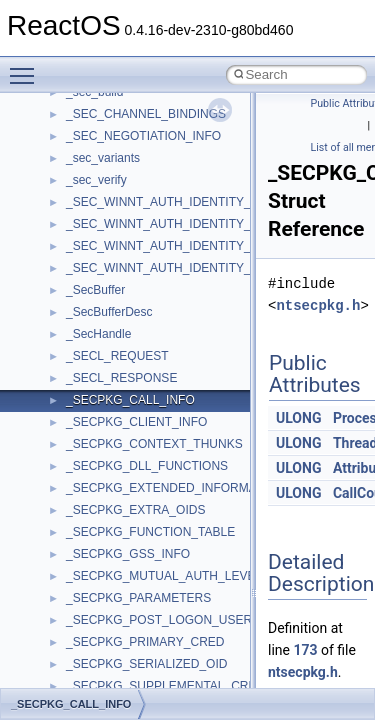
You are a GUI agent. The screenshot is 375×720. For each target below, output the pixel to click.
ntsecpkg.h (318, 305)
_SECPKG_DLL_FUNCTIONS (147, 466)
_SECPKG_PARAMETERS (138, 598)
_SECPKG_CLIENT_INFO (136, 422)
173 (305, 650)
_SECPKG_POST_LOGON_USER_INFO (176, 620)
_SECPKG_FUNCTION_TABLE (150, 532)
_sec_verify (96, 180)
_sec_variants (103, 158)
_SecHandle (98, 334)
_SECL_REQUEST (117, 356)
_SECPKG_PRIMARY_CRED (145, 642)
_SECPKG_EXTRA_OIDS (135, 510)
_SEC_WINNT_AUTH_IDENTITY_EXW (172, 246)
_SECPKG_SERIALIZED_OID (146, 664)
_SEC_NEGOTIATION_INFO (143, 136)
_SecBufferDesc (109, 312)
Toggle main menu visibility (27, 67)
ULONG (298, 418)
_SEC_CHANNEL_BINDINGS (146, 114)
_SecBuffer (95, 290)
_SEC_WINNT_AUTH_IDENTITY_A (162, 202)
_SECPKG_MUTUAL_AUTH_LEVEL (164, 576)
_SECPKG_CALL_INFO (130, 400)
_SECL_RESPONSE (121, 378)
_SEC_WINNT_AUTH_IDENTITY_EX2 (169, 224)
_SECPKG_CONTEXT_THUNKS (154, 444)
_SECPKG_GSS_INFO (128, 554)
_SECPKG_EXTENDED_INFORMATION (175, 488)
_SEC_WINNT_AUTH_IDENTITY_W (164, 268)
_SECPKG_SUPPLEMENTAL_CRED (165, 686)
